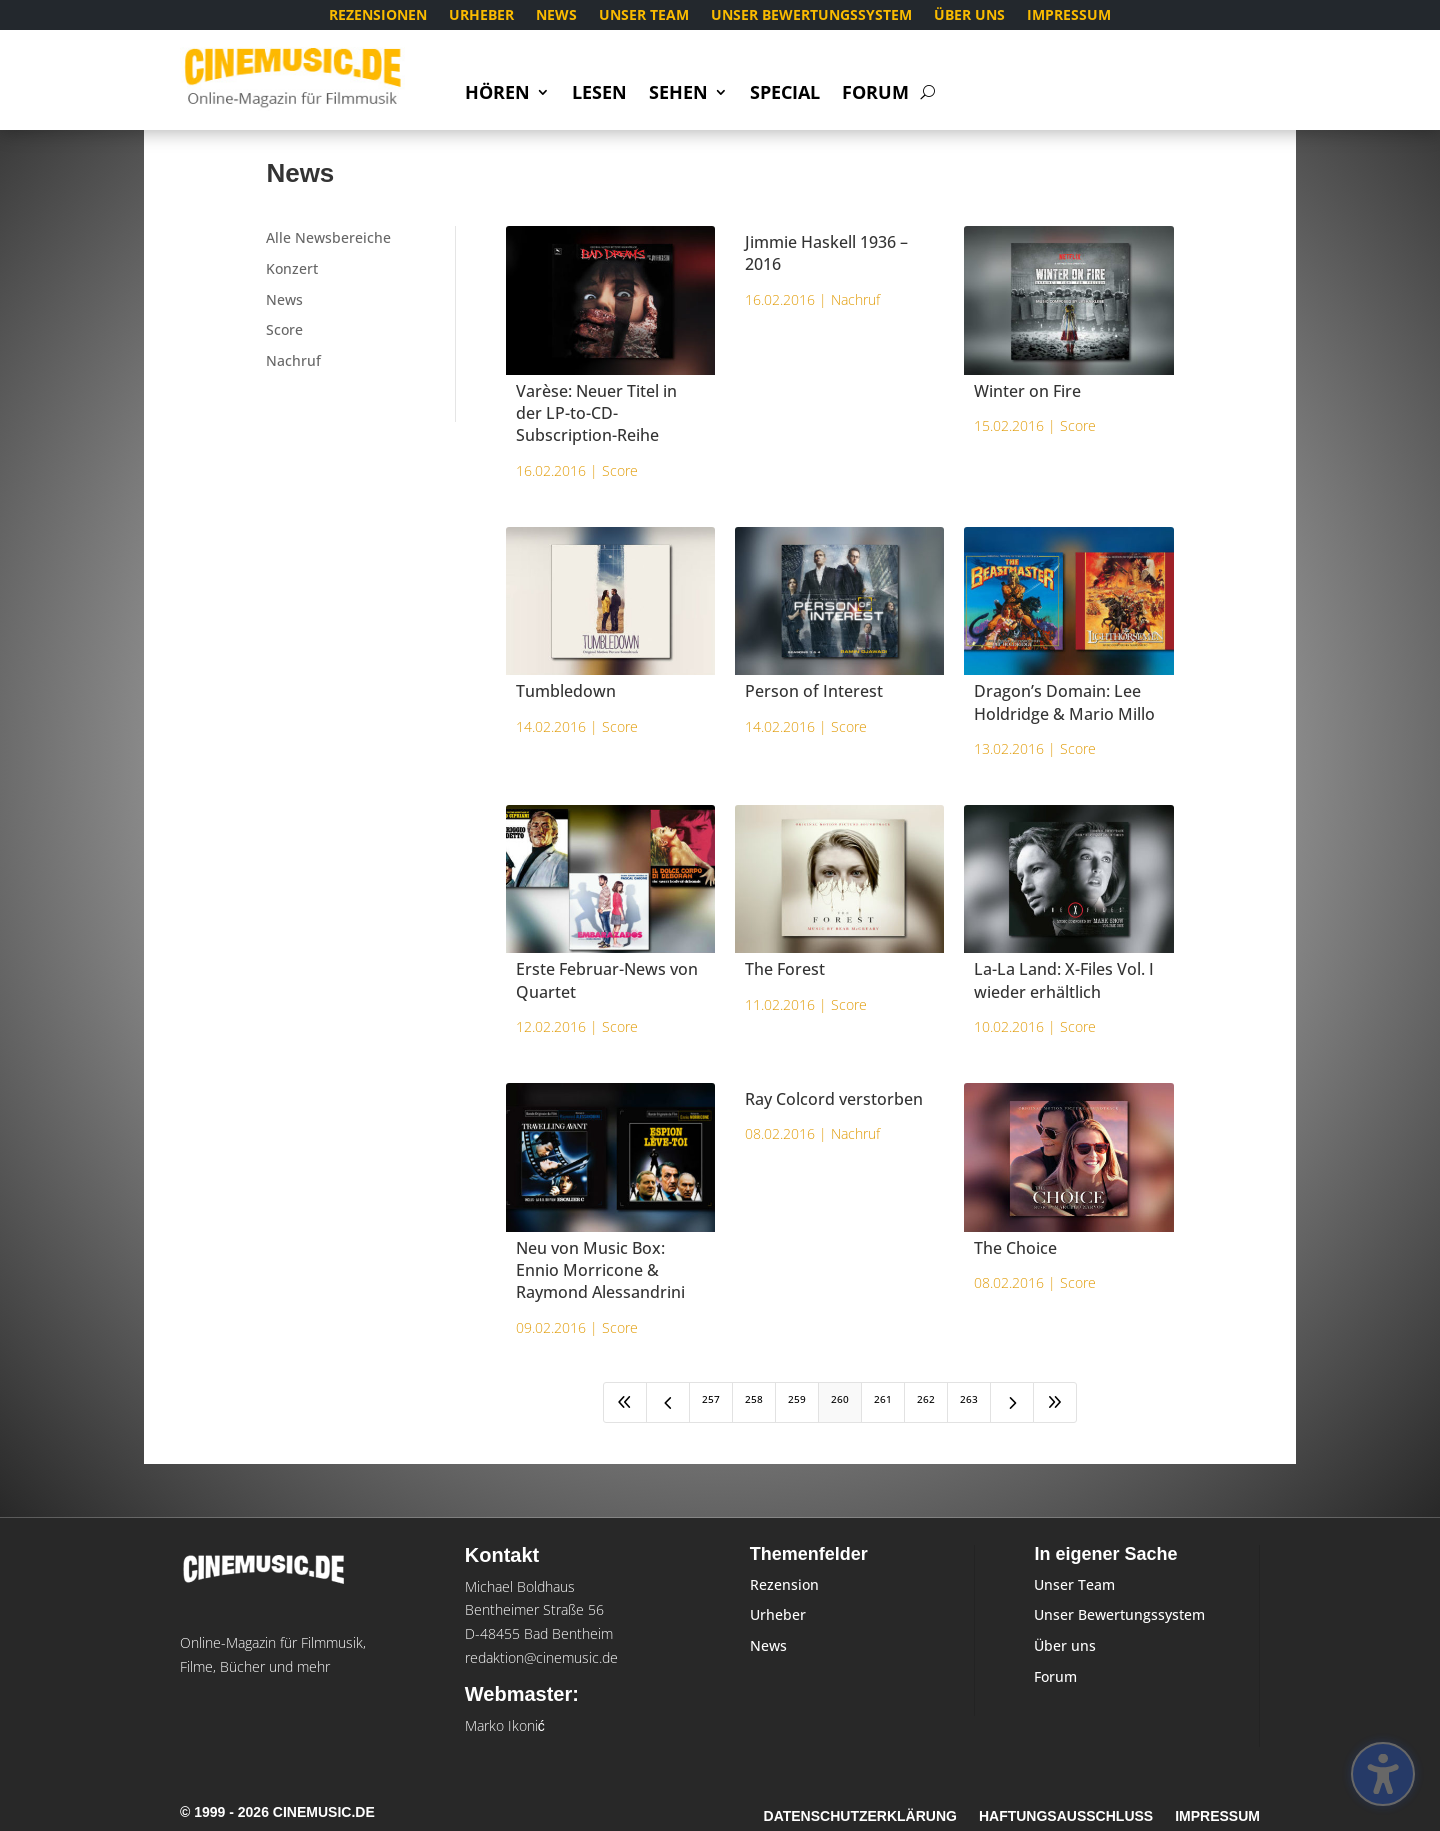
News (556, 16)
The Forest (785, 969)
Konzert (292, 268)
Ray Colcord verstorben (834, 1099)
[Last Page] (1055, 1402)
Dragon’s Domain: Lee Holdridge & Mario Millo (1064, 702)
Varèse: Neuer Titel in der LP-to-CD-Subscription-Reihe (596, 413)
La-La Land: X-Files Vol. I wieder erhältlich (1064, 980)
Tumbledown (566, 691)
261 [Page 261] (883, 1399)
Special (785, 94)
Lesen (599, 94)
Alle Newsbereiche (328, 237)
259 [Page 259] (797, 1399)
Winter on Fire (1027, 391)
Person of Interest (814, 691)
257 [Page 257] (711, 1399)
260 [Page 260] (840, 1399)
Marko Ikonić (505, 1725)
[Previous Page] (668, 1402)
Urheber (481, 16)
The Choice (1015, 1248)
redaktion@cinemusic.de (541, 1657)
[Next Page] (1012, 1402)
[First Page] (625, 1402)
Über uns (969, 16)
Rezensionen (378, 16)
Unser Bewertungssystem (811, 16)
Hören (497, 94)
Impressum (1069, 16)
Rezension (784, 1584)
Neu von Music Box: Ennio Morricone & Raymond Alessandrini (600, 1270)
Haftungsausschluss (1066, 1816)
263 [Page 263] (969, 1399)
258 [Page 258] (754, 1399)
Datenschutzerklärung (860, 1816)
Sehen (678, 94)
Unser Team (644, 16)
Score (284, 329)
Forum (875, 94)
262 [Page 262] (926, 1399)
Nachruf (293, 360)
